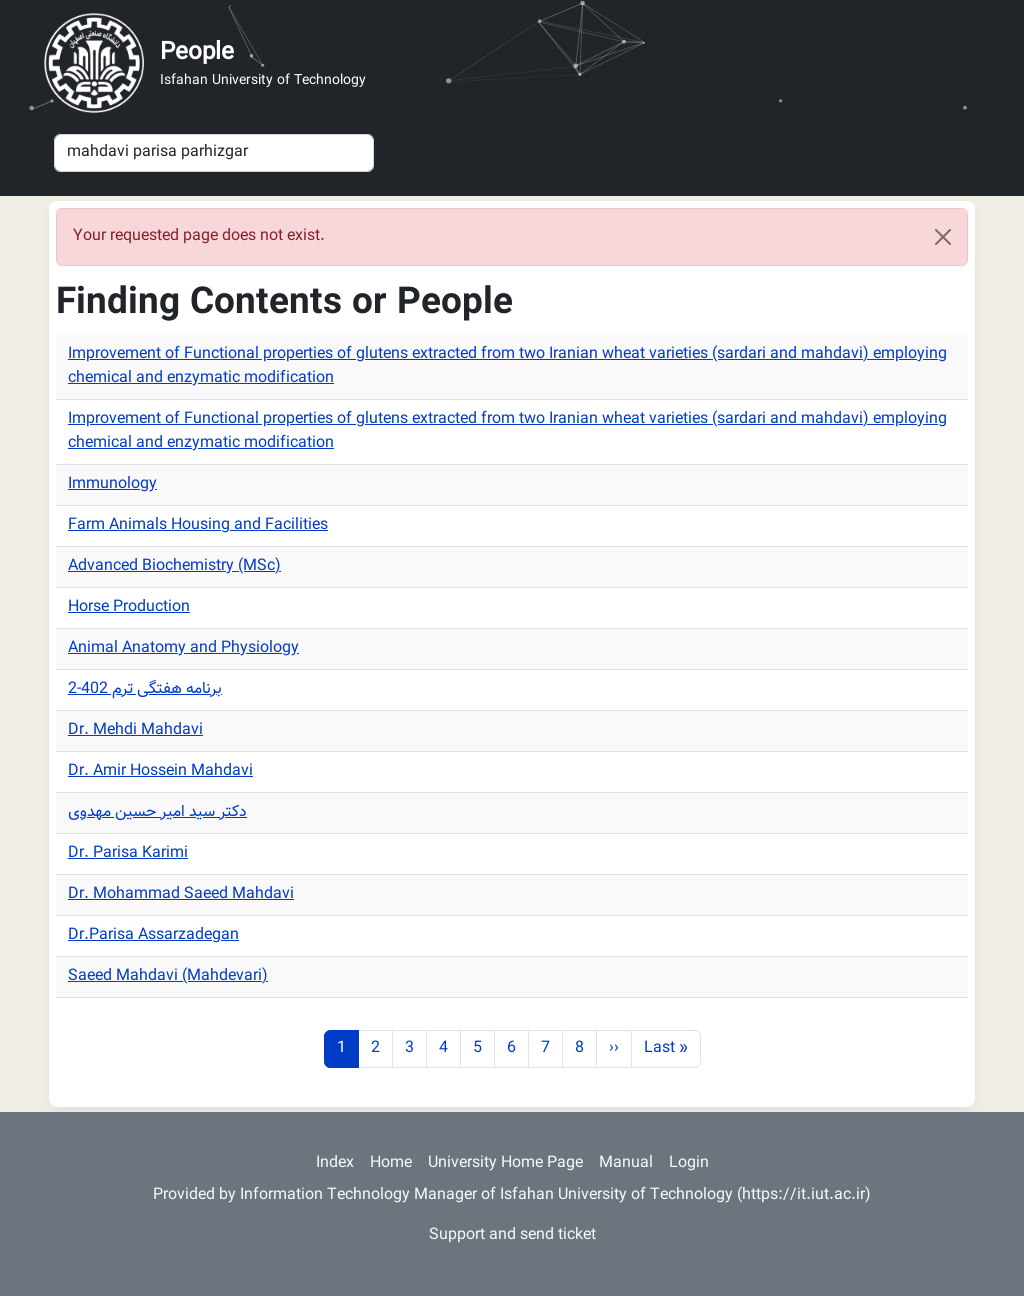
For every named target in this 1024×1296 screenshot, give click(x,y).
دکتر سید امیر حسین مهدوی (157, 812)
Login (689, 1163)
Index (335, 1163)
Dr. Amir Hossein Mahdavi (160, 771)
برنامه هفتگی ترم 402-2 (145, 689)
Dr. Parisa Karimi (128, 853)
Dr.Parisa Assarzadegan (153, 935)
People (197, 53)
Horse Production (129, 607)
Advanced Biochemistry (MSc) (174, 566)
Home (391, 1163)
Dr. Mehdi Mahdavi (135, 730)
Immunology (112, 484)
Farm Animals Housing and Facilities (198, 525)
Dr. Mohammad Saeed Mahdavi (181, 894)
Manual (626, 1163)
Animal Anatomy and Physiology (183, 648)
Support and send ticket (512, 1235)
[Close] (943, 237)
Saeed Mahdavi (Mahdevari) (168, 976)
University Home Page (505, 1163)
